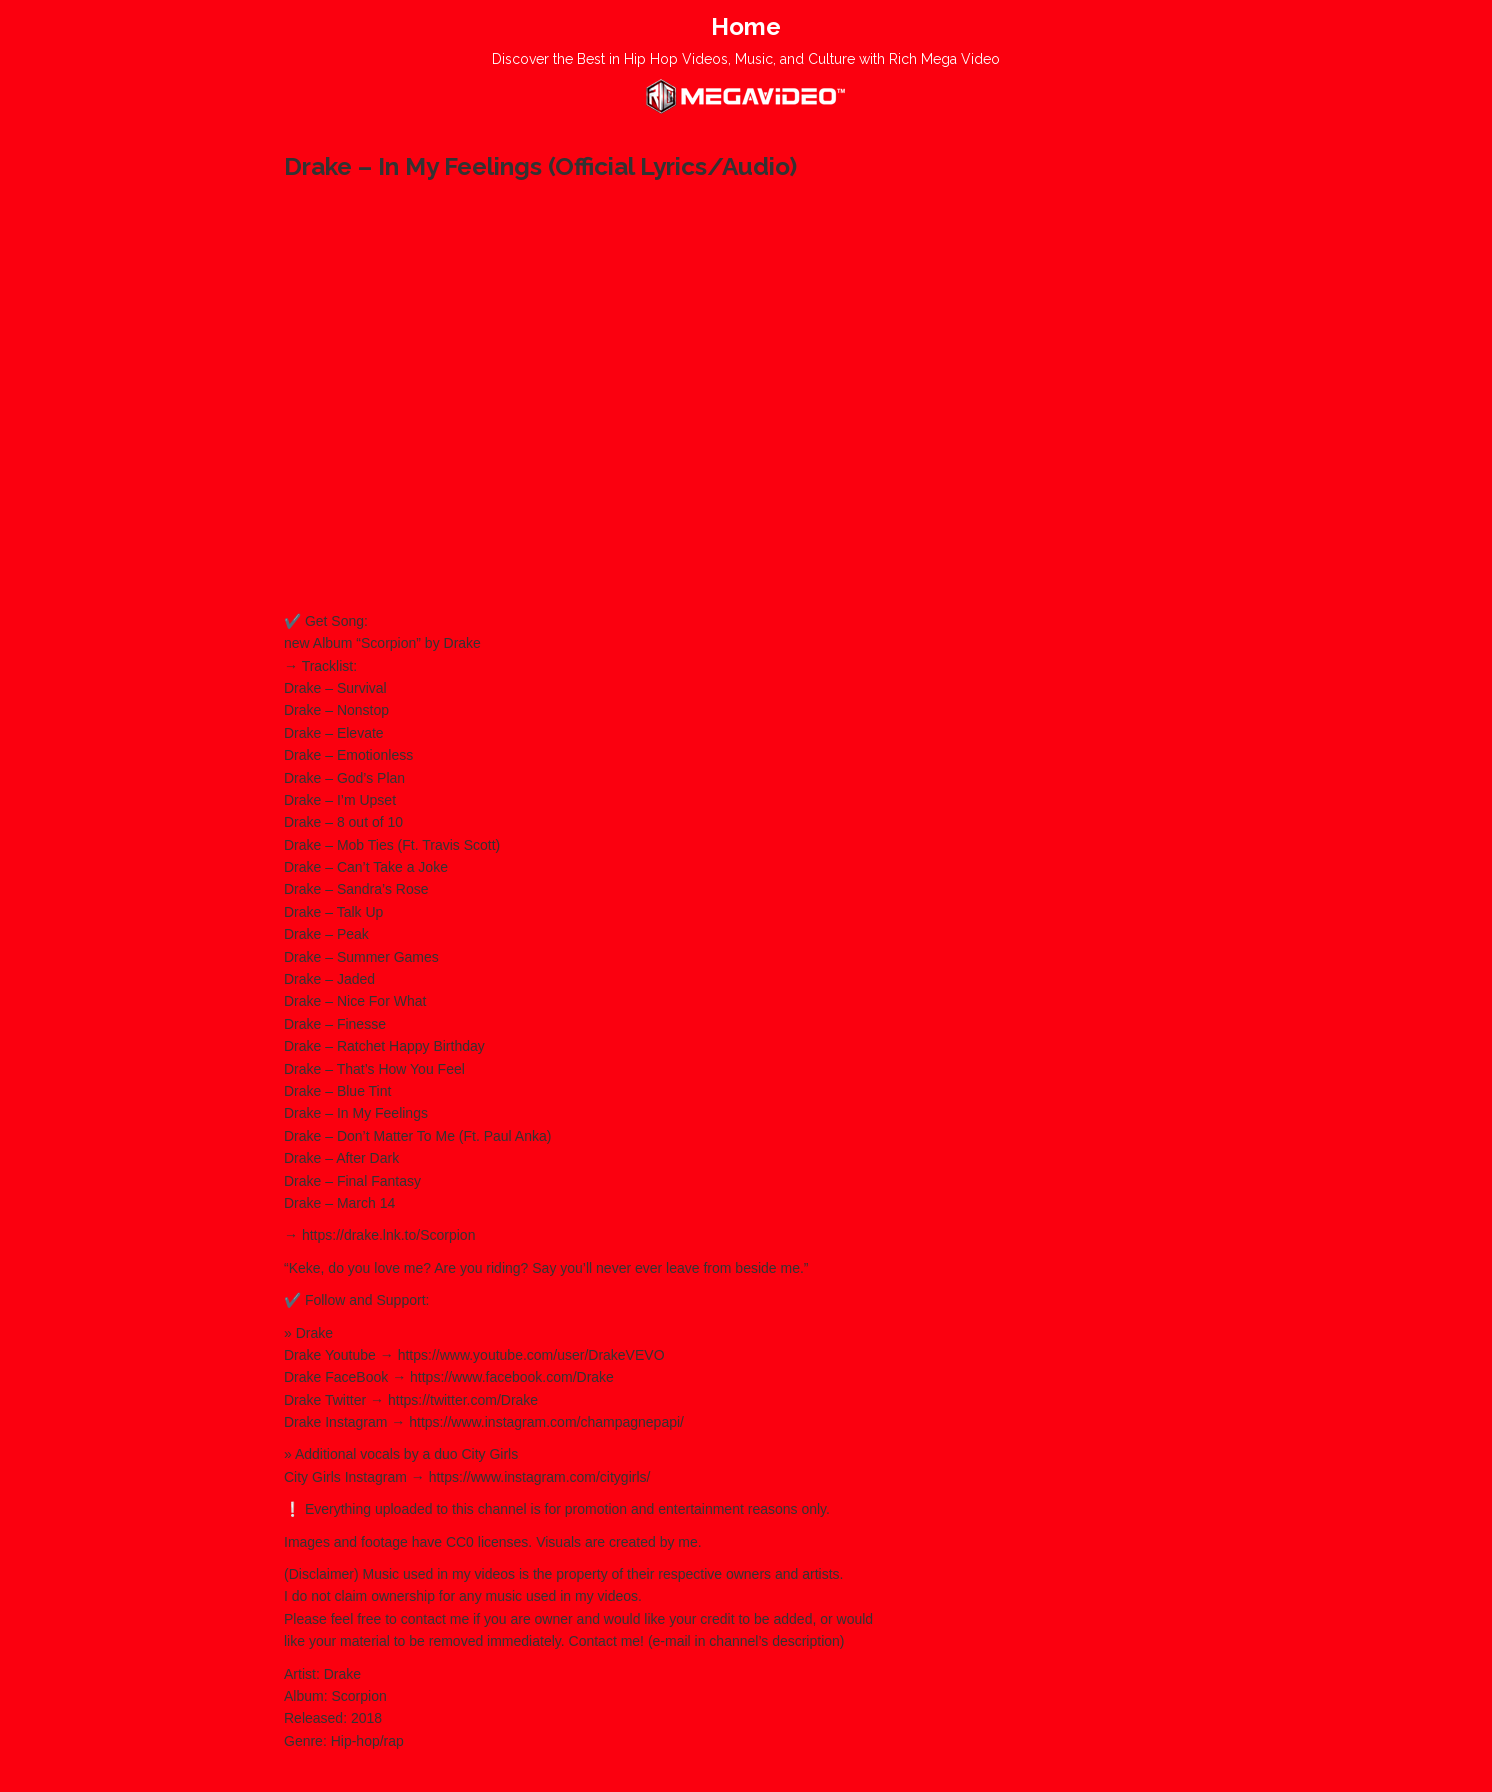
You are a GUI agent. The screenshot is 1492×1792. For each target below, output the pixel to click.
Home (746, 26)
